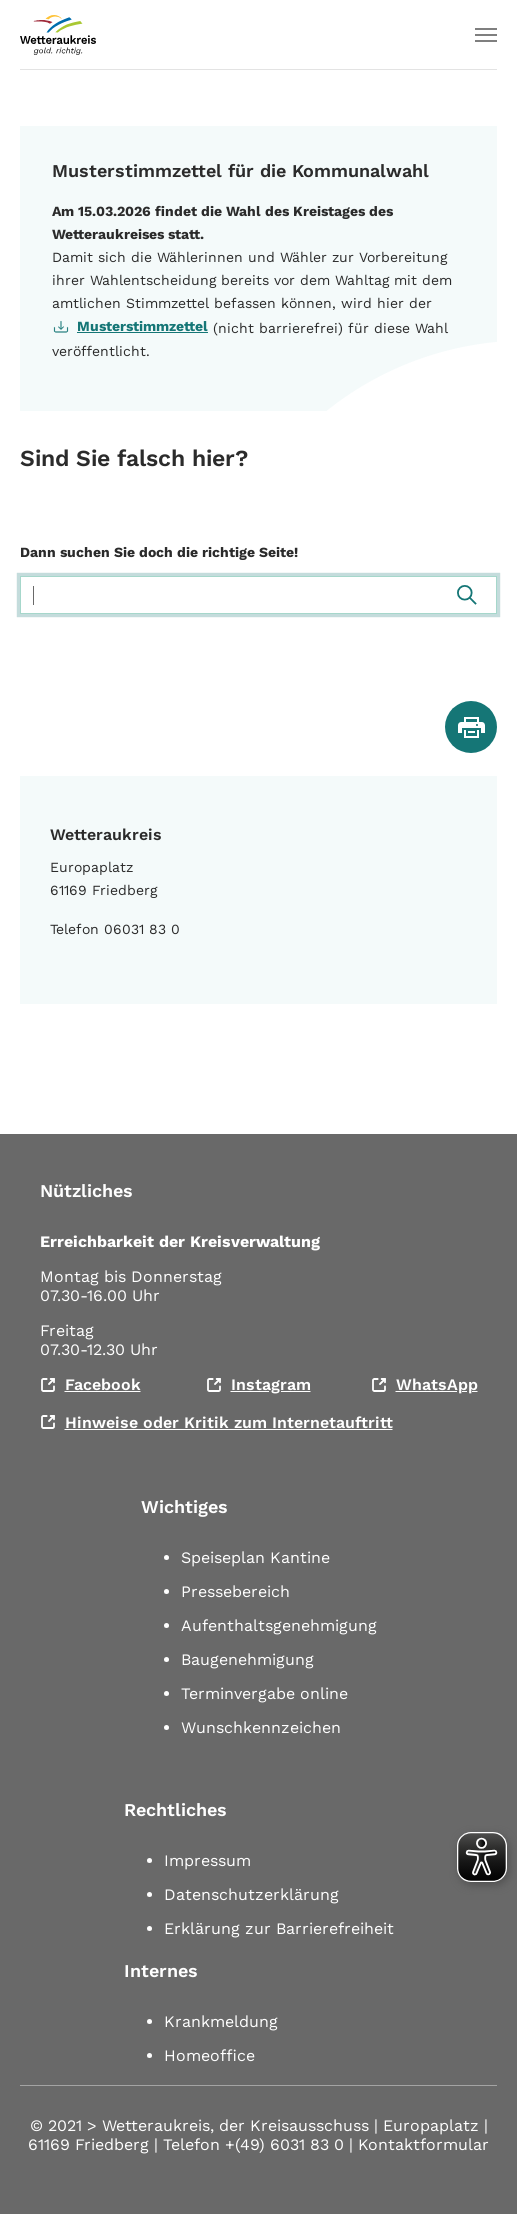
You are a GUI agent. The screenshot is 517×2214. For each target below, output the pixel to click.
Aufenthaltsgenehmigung (279, 1625)
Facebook (103, 1384)
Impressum (207, 1860)
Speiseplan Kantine (255, 1557)
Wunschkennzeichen (261, 1727)
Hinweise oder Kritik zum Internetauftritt (229, 1422)
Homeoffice (209, 2055)
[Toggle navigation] (486, 35)
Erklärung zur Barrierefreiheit (279, 1928)
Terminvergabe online (264, 1693)
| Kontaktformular (419, 2144)
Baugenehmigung (247, 1659)
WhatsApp (437, 1384)
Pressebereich (235, 1591)
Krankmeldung (221, 2021)
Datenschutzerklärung (251, 1894)
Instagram (271, 1384)
